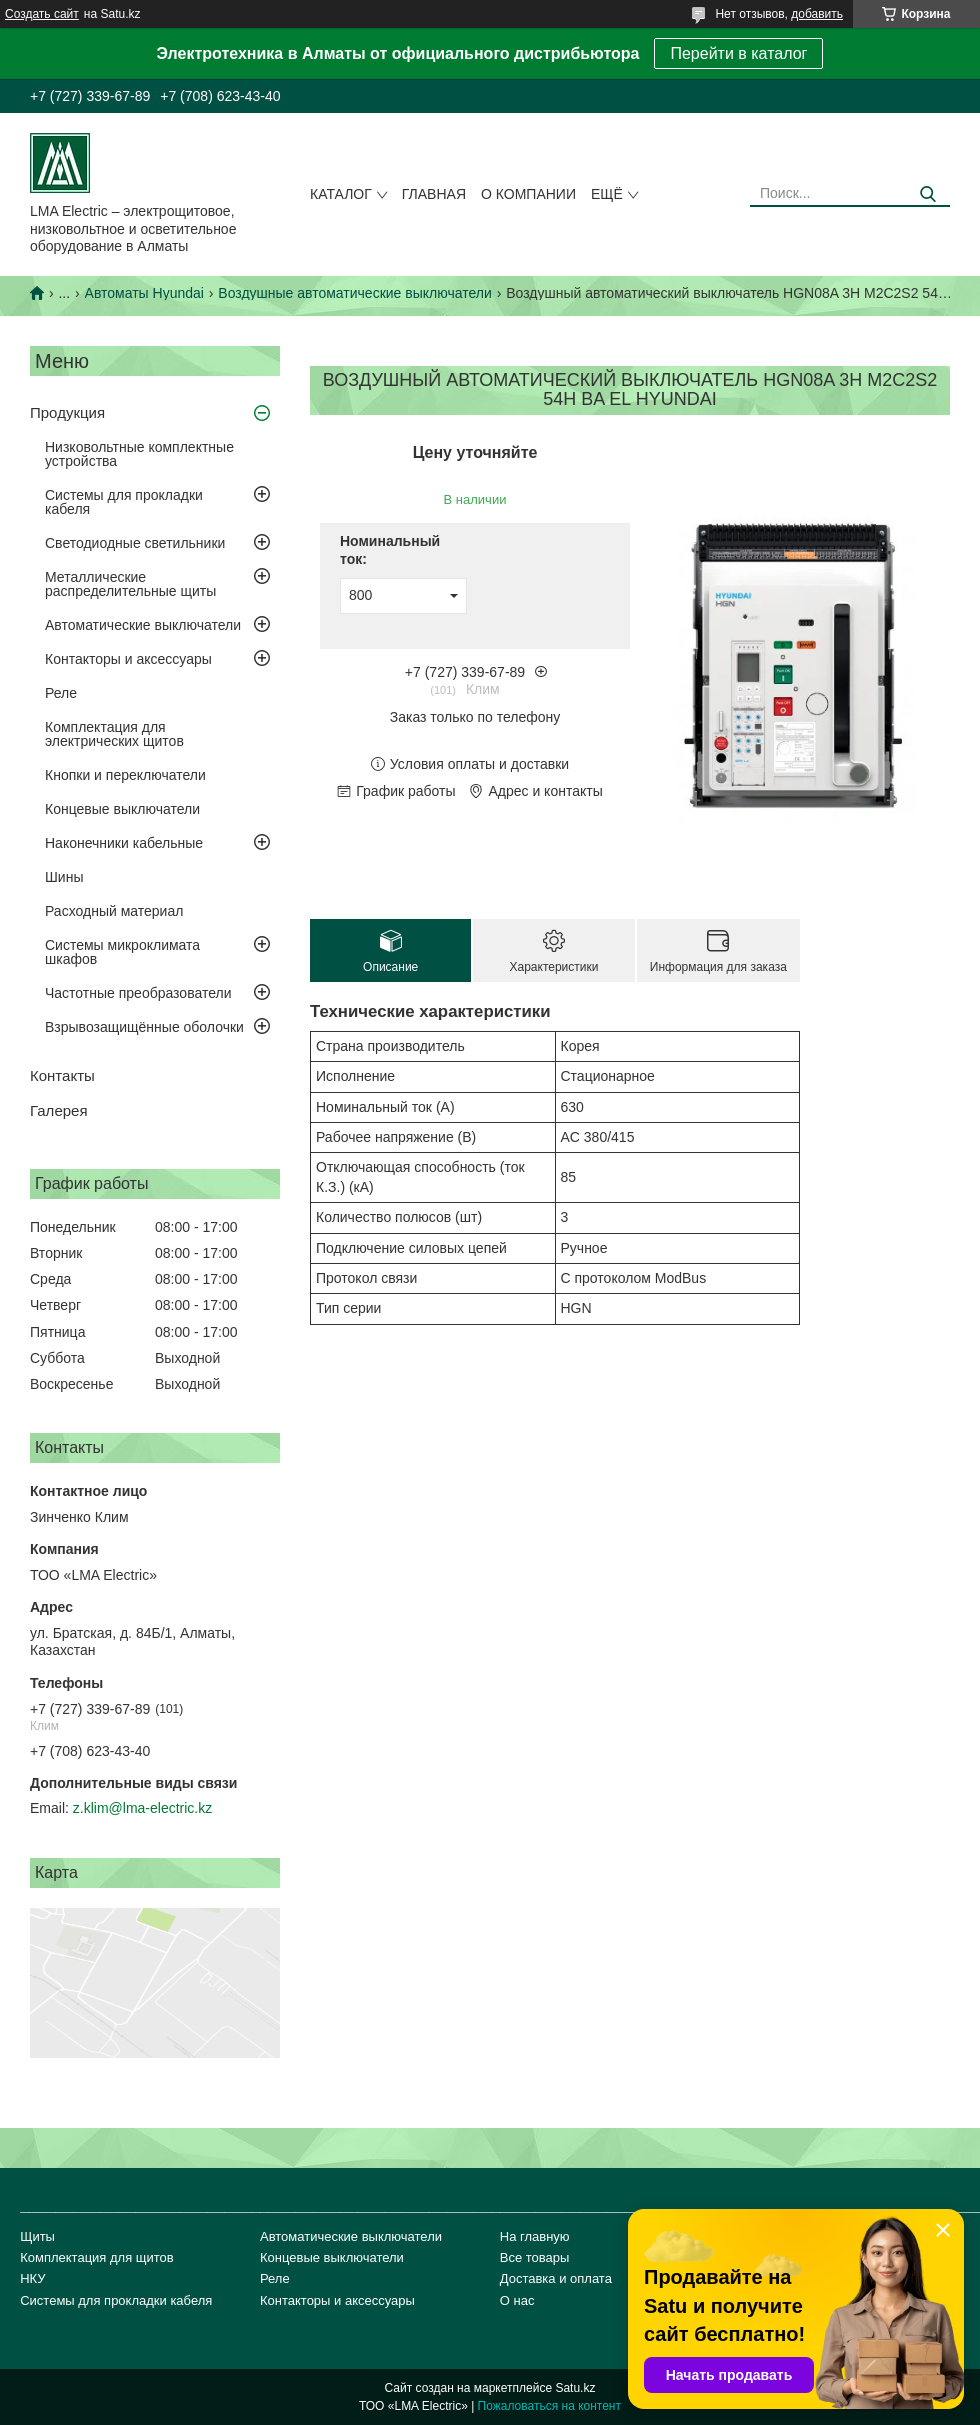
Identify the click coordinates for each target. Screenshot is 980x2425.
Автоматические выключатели (143, 625)
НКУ (32, 2278)
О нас (517, 2300)
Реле (61, 693)
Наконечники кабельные (124, 843)
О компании (528, 194)
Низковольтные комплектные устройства (139, 454)
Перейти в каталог (738, 53)
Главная (434, 194)
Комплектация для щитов (97, 2257)
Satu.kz (575, 2388)
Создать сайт (42, 14)
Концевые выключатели (122, 809)
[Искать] (927, 194)
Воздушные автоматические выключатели (354, 293)
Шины (64, 877)
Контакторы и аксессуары (128, 659)
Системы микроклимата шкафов (122, 952)
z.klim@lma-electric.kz (142, 1808)
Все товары (535, 2257)
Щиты (37, 2236)
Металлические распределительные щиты (130, 584)
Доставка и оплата (556, 2278)
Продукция (67, 412)
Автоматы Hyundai (144, 293)
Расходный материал (114, 911)
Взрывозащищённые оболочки (144, 1027)
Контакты (62, 1075)
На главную (535, 2236)
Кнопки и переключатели (125, 775)
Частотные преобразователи (138, 993)
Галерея (59, 1110)
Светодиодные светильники (135, 543)
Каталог (341, 194)
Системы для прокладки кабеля (124, 502)
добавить (817, 14)
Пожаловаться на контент (549, 2406)
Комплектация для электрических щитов (114, 734)
